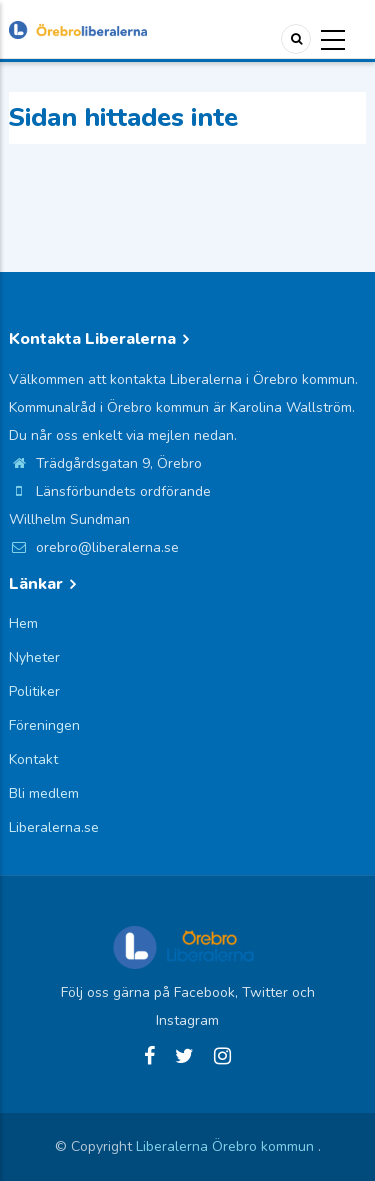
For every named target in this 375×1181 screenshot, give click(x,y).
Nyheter (34, 657)
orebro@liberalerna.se (94, 547)
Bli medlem (44, 793)
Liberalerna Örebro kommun (227, 1146)
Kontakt (33, 759)
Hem (23, 623)
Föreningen (44, 725)
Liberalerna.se (54, 827)
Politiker (34, 691)
